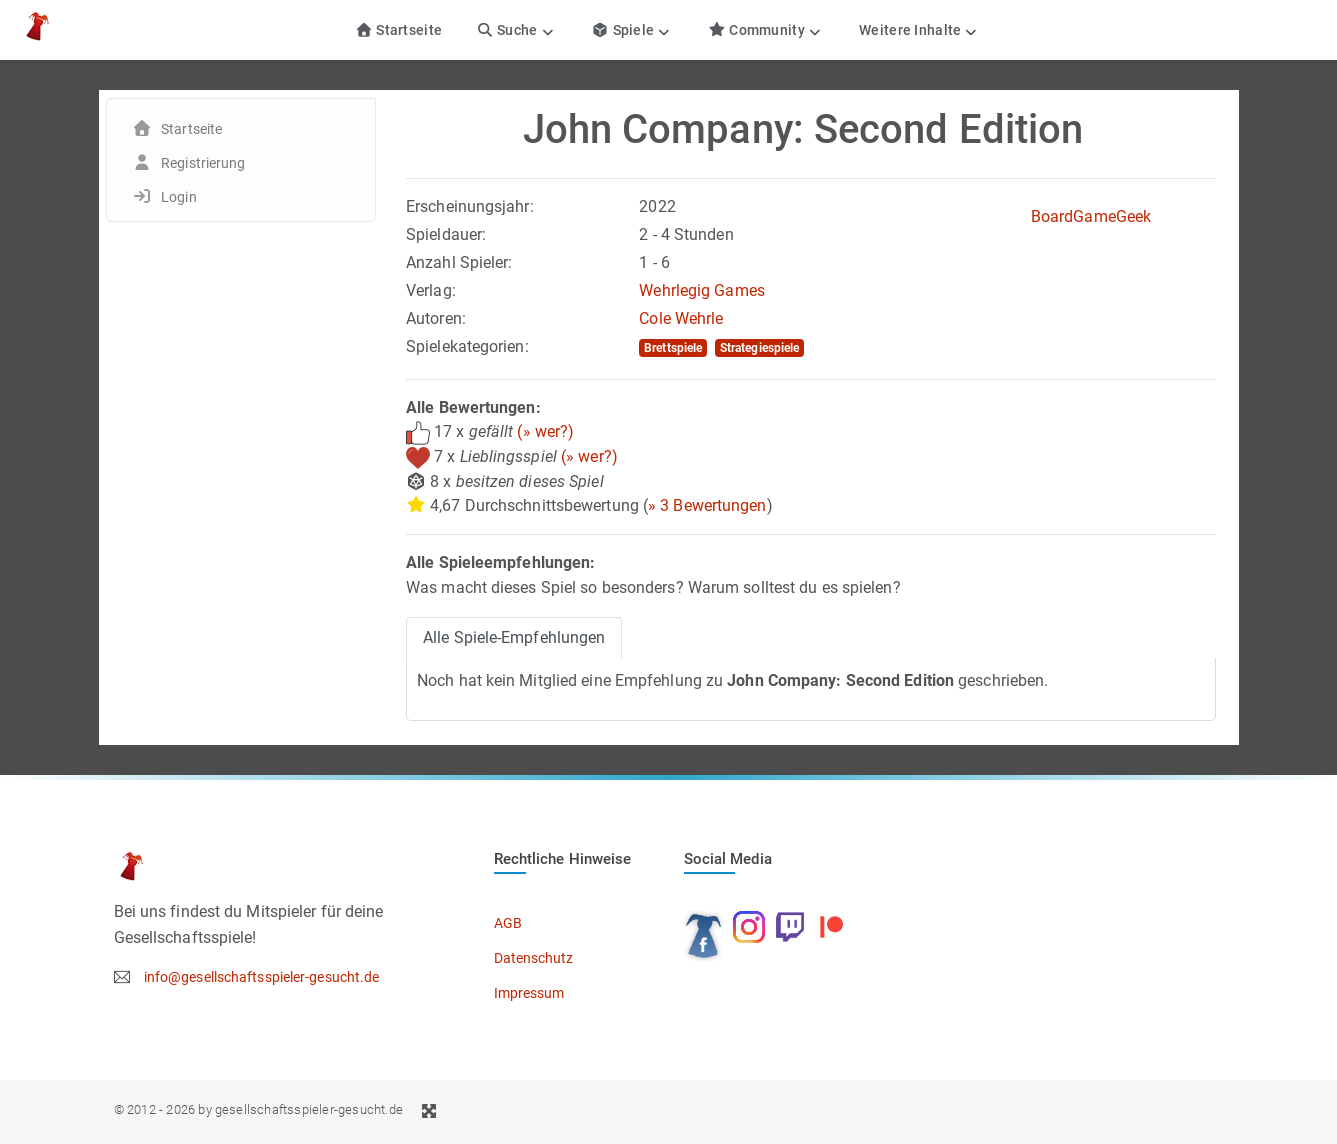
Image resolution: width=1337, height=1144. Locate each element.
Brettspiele (673, 348)
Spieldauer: (446, 234)
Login (179, 197)
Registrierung (203, 163)
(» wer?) (545, 431)
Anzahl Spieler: (459, 262)
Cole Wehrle (681, 318)
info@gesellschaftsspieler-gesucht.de (262, 977)
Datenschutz (534, 958)
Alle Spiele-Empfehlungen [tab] (514, 637)
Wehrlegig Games (702, 290)
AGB (508, 923)
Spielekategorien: (467, 346)
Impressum (529, 993)
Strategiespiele (760, 348)
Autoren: (436, 318)
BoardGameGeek (1091, 216)
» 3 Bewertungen (707, 505)
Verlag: (431, 290)
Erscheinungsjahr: (470, 206)
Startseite (398, 30)
